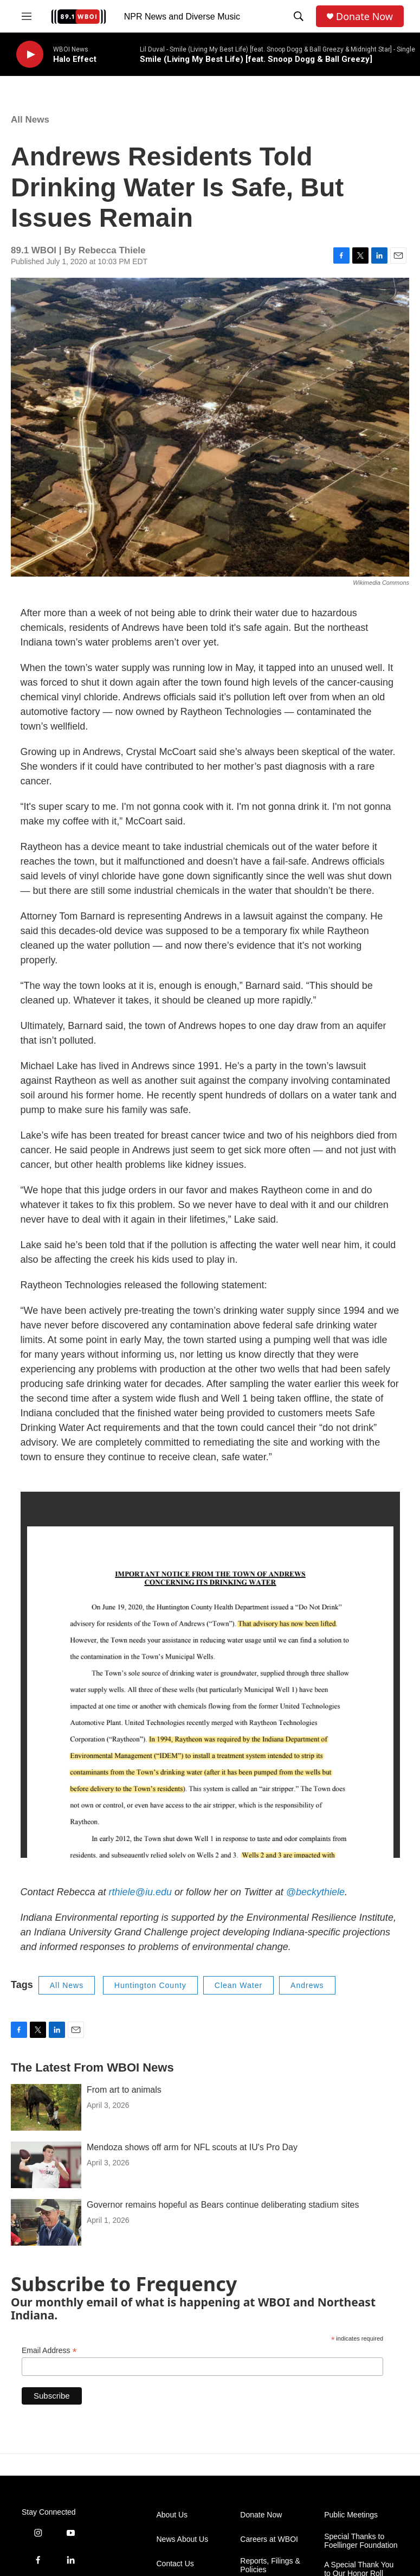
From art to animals (124, 2089)
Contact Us (175, 2564)
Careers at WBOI (269, 2539)
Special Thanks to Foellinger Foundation (360, 2541)
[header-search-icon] (298, 16)
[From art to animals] (46, 2107)
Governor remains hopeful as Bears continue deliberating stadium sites (223, 2204)
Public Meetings (351, 2515)
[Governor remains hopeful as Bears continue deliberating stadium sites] (46, 2222)
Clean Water (238, 1985)
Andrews (307, 1985)
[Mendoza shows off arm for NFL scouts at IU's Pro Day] (46, 2165)
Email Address (49, 2350)
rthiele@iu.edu (140, 1892)
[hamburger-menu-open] (26, 16)
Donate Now (364, 16)
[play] (29, 54)
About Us (172, 2515)
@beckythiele (315, 1892)
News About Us (183, 2539)
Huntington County (150, 1985)
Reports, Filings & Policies (270, 2565)
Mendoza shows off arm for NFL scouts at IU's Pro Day (192, 2147)
